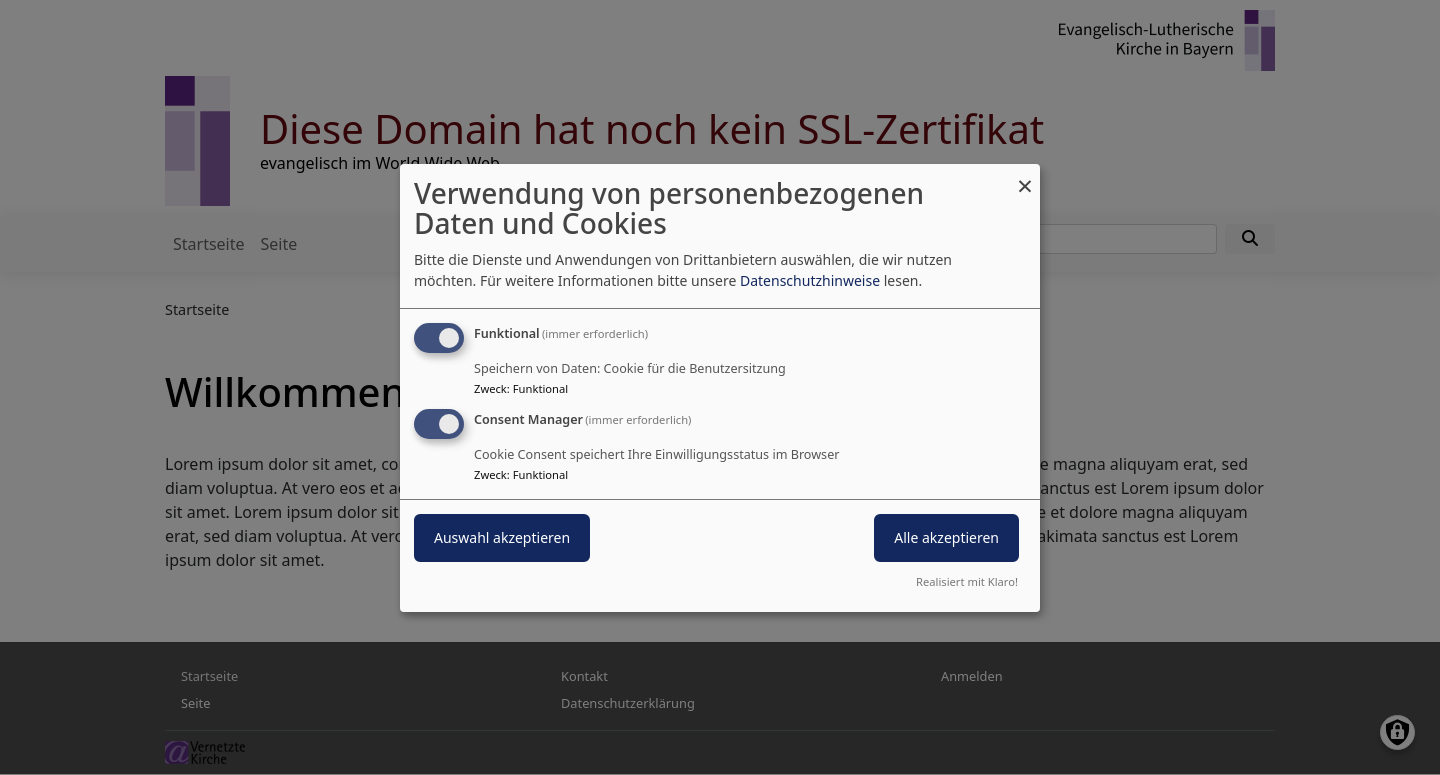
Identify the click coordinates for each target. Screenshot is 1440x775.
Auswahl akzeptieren (502, 537)
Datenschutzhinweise (810, 280)
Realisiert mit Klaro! (967, 581)
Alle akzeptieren (946, 537)
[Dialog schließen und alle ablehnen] (1025, 175)
